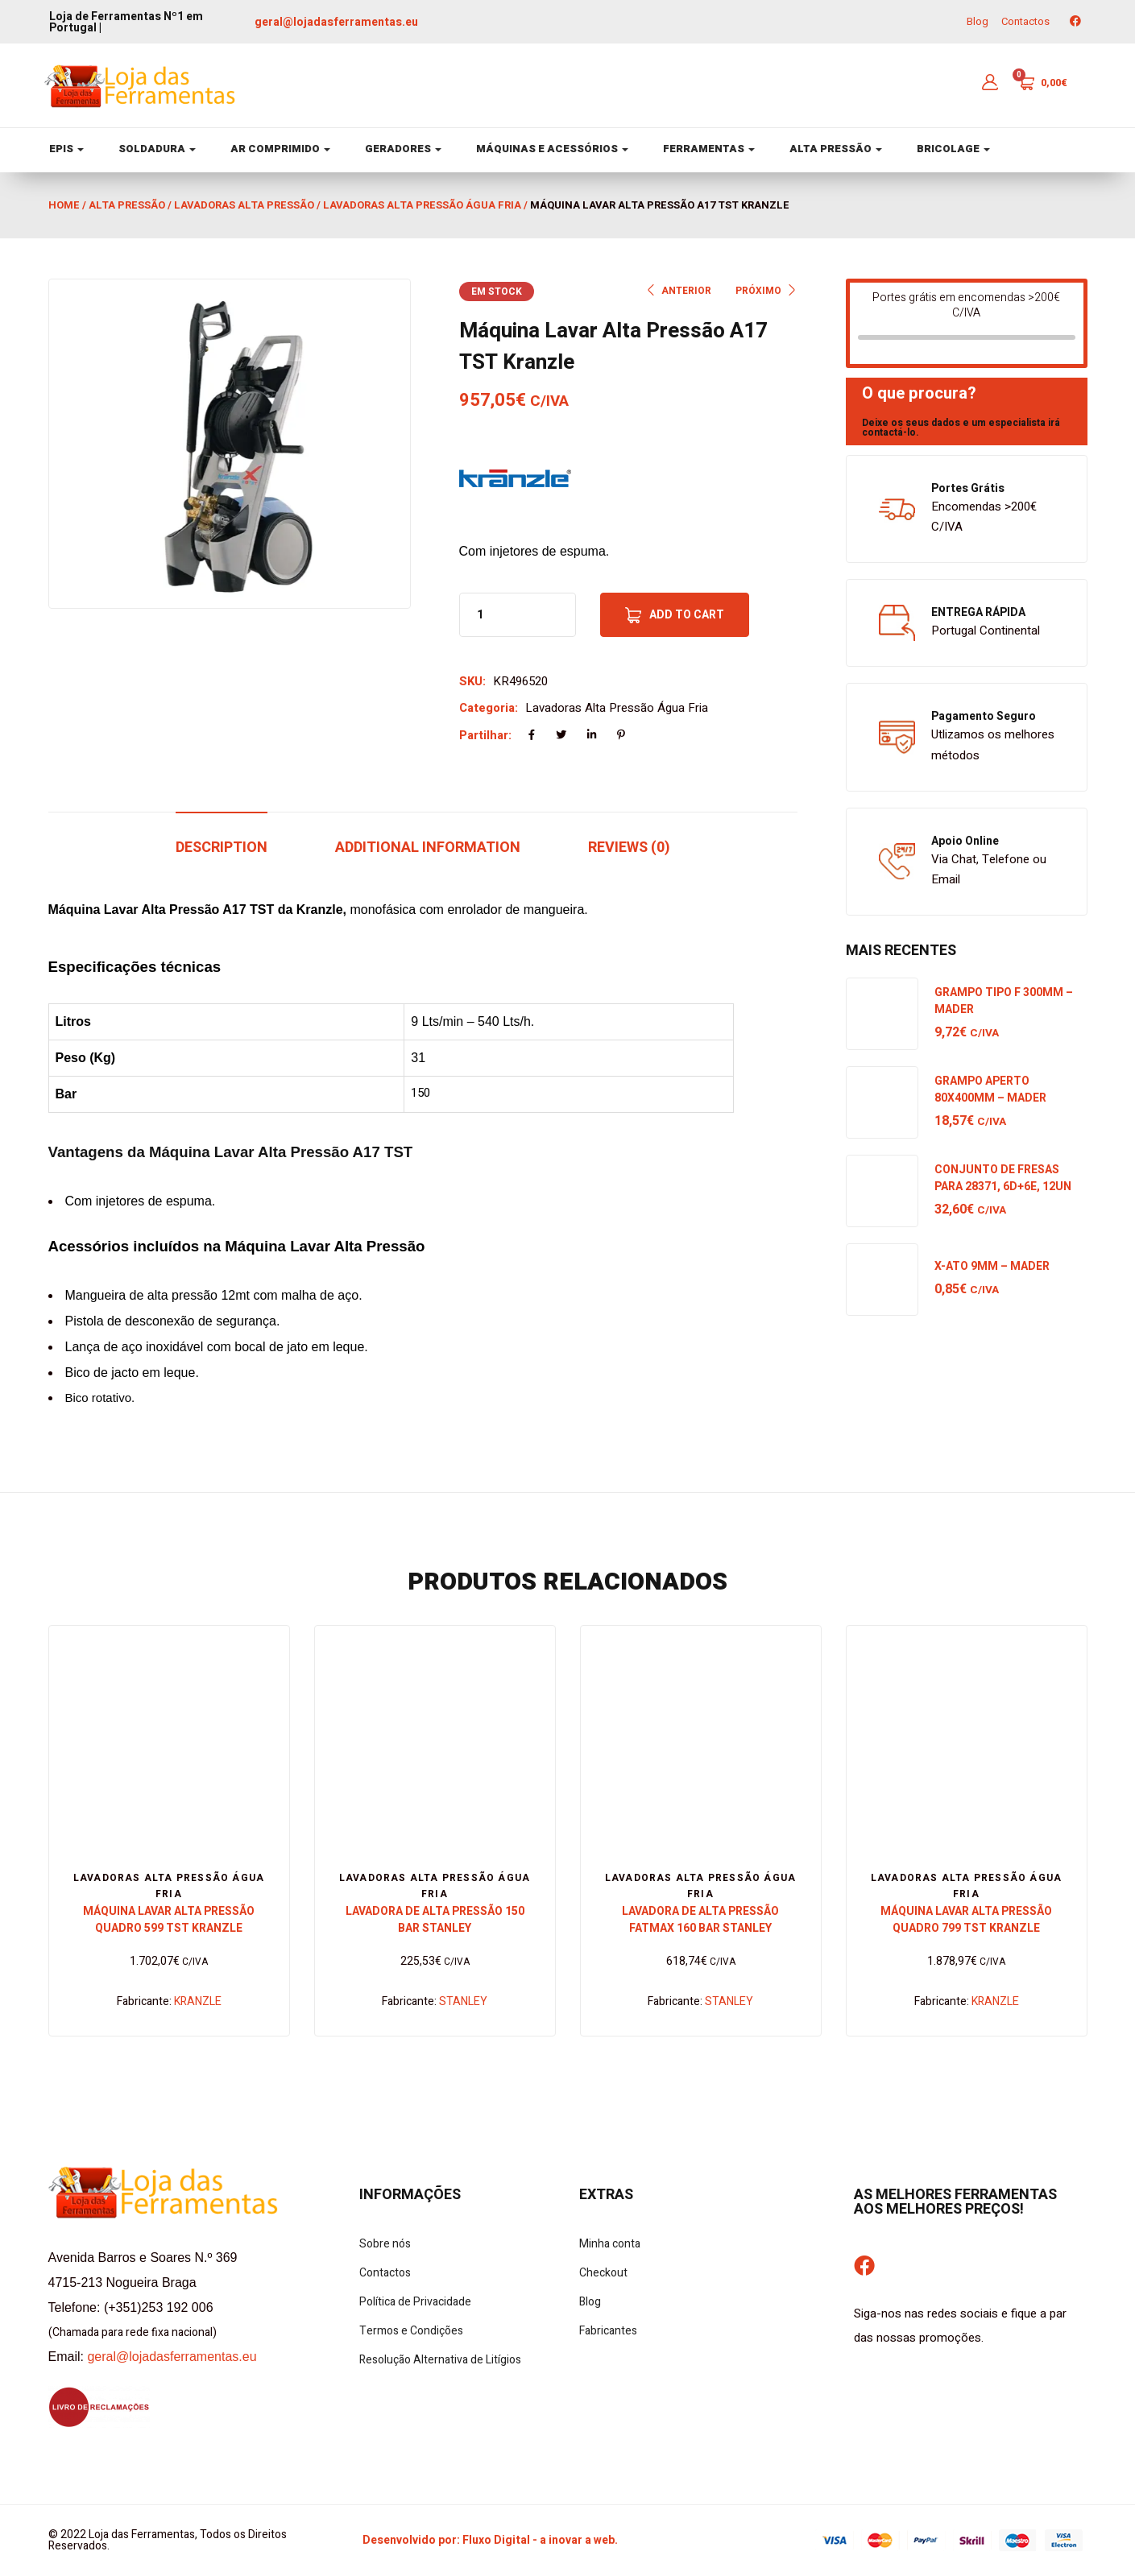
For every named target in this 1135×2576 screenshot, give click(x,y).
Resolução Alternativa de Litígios (440, 2359)
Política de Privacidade (415, 2301)
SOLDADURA (157, 148)
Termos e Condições (411, 2330)
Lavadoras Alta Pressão (244, 205)
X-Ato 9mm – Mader (992, 1266)
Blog (977, 21)
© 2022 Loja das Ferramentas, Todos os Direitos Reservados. (167, 2540)
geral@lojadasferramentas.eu (336, 22)
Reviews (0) (629, 847)
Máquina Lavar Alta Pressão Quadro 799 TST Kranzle (966, 1920)
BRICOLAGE (953, 148)
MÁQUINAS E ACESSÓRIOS (552, 148)
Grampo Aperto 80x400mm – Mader (990, 1089)
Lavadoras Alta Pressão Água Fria (422, 205)
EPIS (66, 148)
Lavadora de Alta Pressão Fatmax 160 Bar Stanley (700, 1920)
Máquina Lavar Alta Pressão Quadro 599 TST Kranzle (169, 1920)
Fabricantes (608, 2330)
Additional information (427, 847)
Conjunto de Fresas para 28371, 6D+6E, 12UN (1002, 1178)
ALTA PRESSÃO (835, 148)
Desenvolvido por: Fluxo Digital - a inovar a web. (490, 2540)
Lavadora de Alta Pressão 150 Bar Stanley (435, 1920)
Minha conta (609, 2243)
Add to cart (686, 614)
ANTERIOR (678, 290)
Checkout (603, 2272)
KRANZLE (198, 2001)
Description (221, 847)
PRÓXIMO (766, 290)
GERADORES (403, 148)
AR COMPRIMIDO (280, 148)
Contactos (1025, 21)
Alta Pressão (127, 205)
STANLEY (463, 2001)
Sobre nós (385, 2243)
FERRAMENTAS (709, 148)
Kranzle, (321, 909)
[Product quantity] (480, 614)
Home (64, 205)
